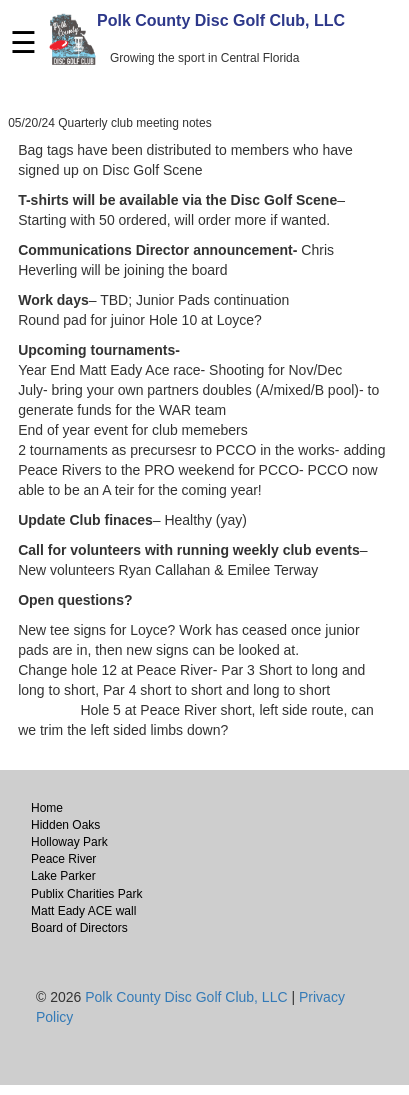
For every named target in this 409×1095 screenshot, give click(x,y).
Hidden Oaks (65, 825)
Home (47, 808)
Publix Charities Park (86, 894)
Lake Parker (63, 876)
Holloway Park (69, 842)
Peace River (63, 859)
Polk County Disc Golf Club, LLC (221, 20)
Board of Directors (79, 928)
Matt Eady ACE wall (83, 911)
